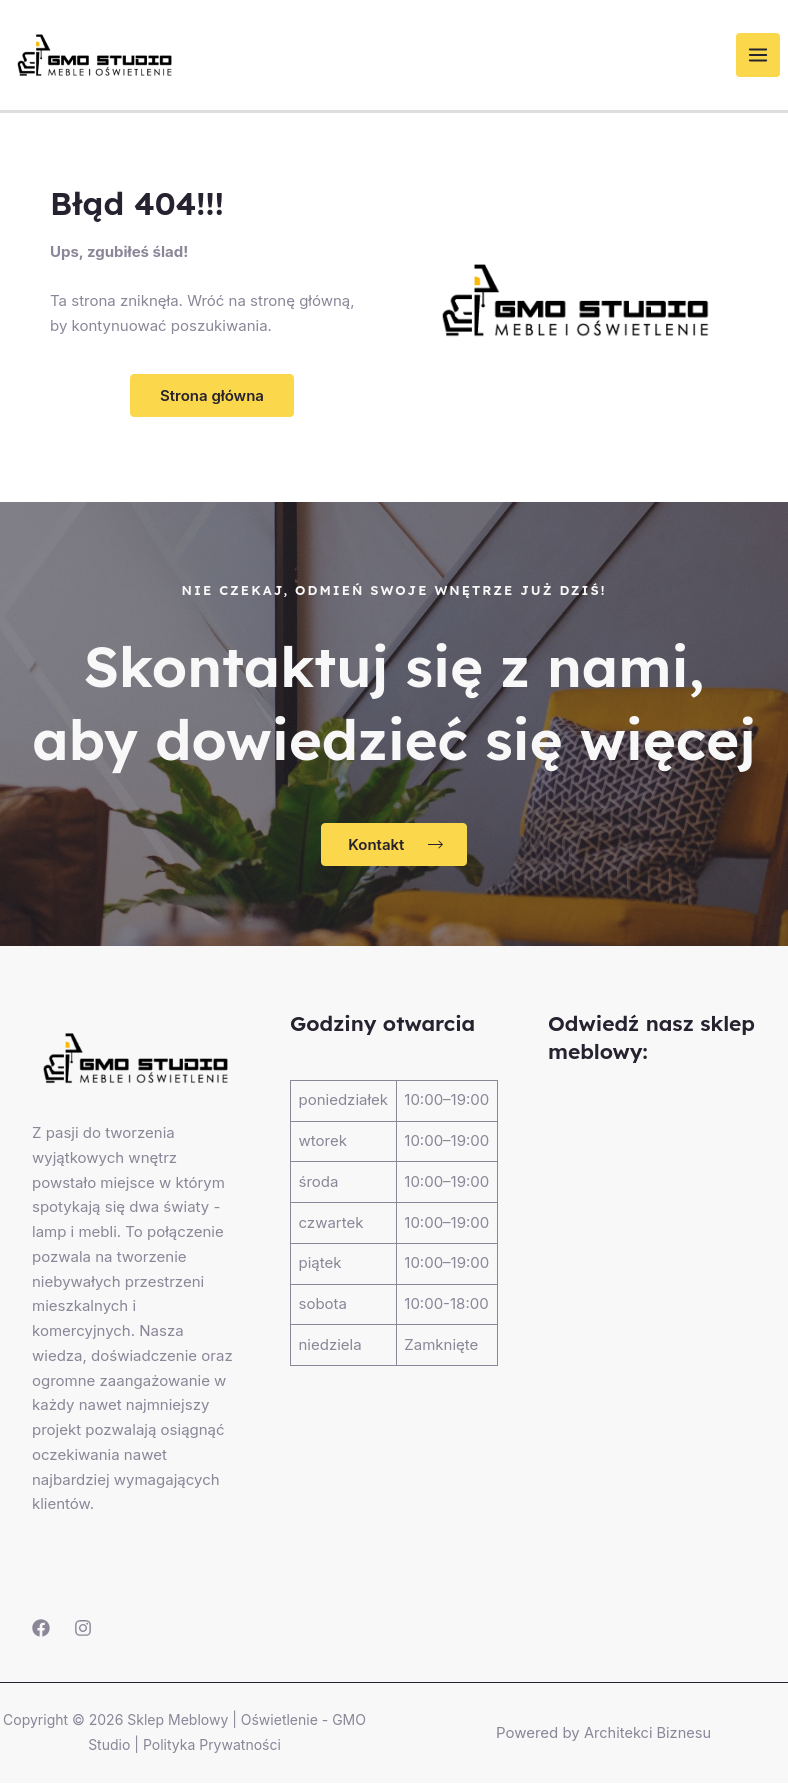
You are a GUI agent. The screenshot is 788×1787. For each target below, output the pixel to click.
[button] (212, 399)
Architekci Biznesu (647, 1736)
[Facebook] (41, 1633)
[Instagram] (83, 1633)
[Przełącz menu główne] (766, 57)
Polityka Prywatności (212, 1748)
